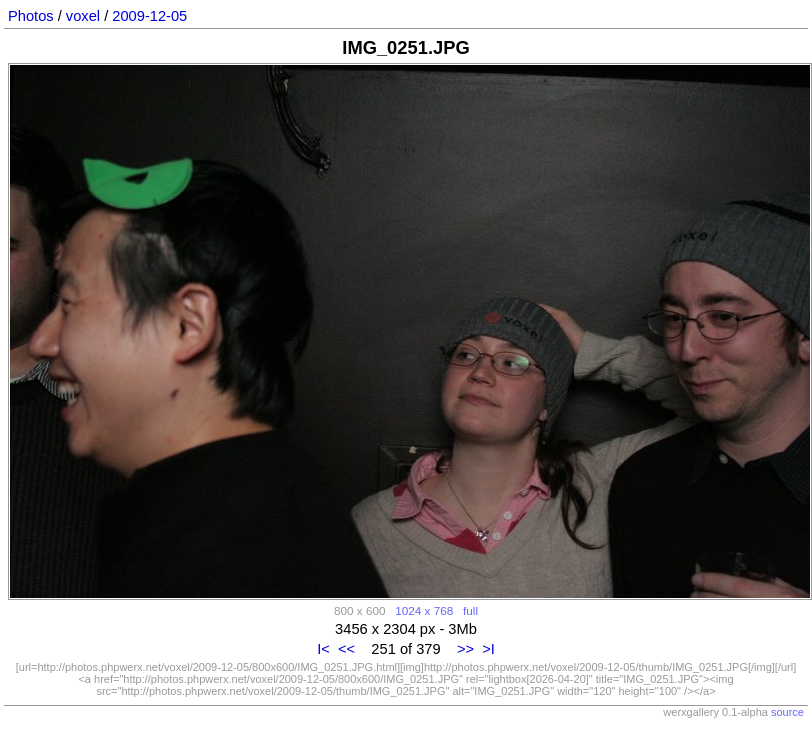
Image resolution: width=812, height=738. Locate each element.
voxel (83, 16)
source (787, 712)
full (470, 610)
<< (346, 649)
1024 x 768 (424, 610)
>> (465, 649)
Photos (31, 16)
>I (488, 649)
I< (323, 649)
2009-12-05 (149, 16)
